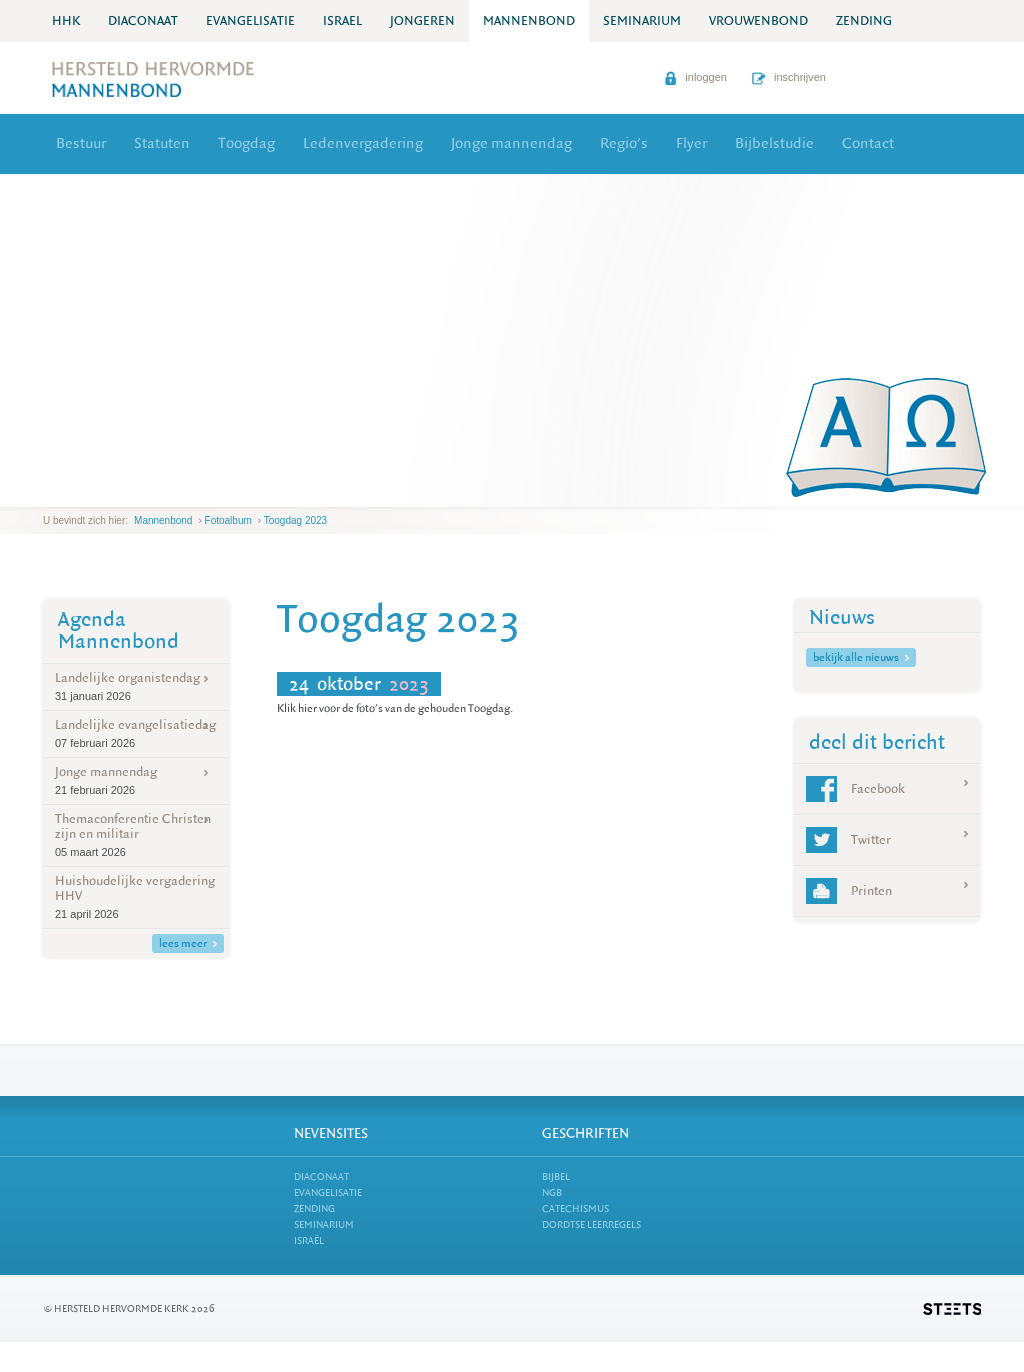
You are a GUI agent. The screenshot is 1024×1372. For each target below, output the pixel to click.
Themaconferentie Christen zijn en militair (136, 835)
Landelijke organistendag (136, 686)
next (72, 491)
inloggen (695, 77)
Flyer (691, 143)
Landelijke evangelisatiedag (136, 733)
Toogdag (246, 143)
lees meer (188, 943)
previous (48, 491)
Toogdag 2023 (295, 520)
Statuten (162, 143)
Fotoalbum (228, 520)
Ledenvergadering (363, 143)
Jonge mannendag (511, 143)
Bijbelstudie (774, 143)
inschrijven (789, 77)
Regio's (624, 143)
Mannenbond (163, 520)
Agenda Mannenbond (118, 630)
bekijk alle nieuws (861, 657)
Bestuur (81, 143)
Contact (868, 143)
